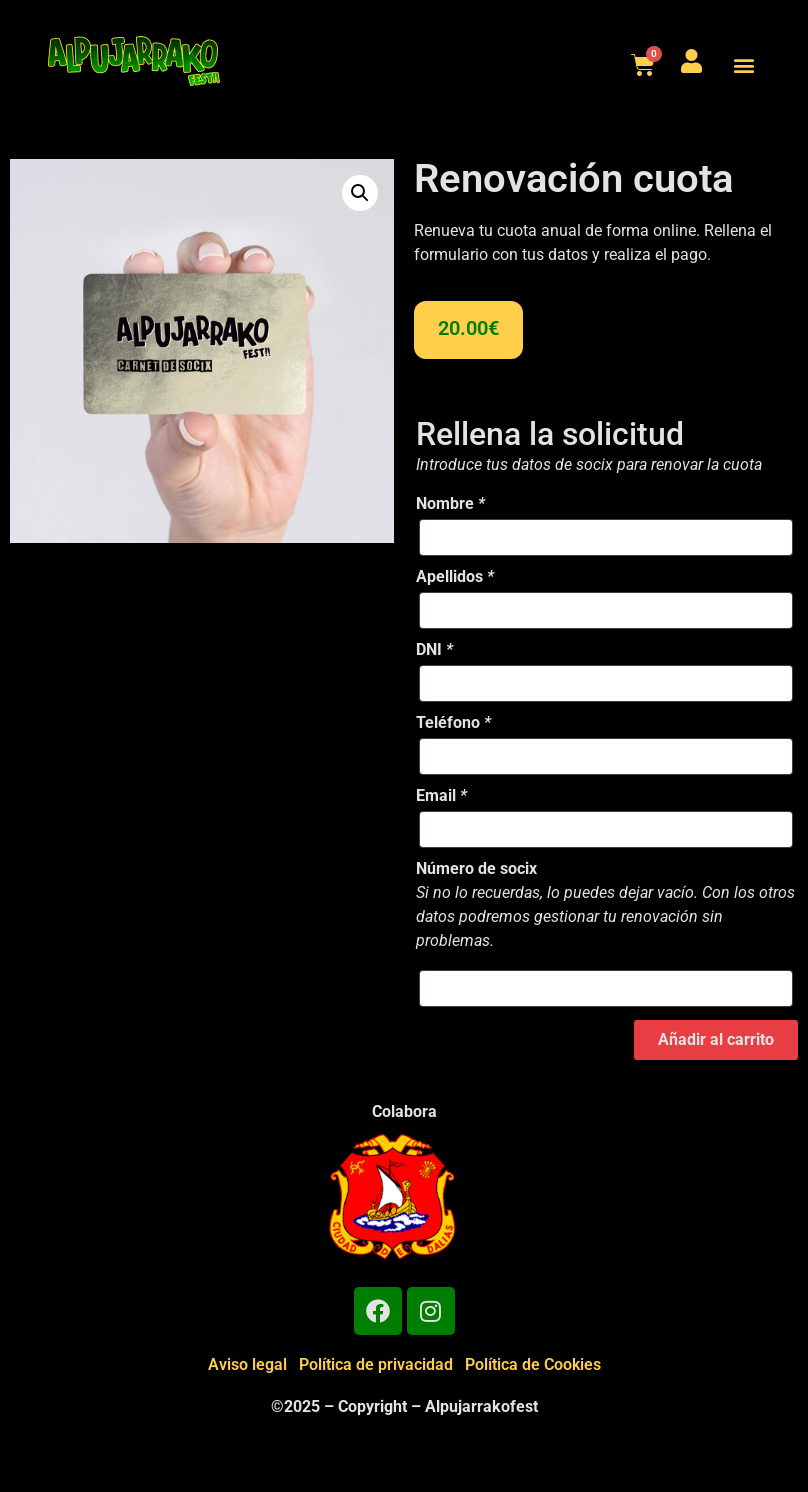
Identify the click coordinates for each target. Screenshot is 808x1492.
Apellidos (455, 577)
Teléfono (453, 723)
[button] (743, 64)
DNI (434, 650)
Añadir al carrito (716, 1039)
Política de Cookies (533, 1364)
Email (441, 796)
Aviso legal (247, 1364)
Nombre (450, 504)
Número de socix (476, 869)
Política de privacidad (376, 1364)
